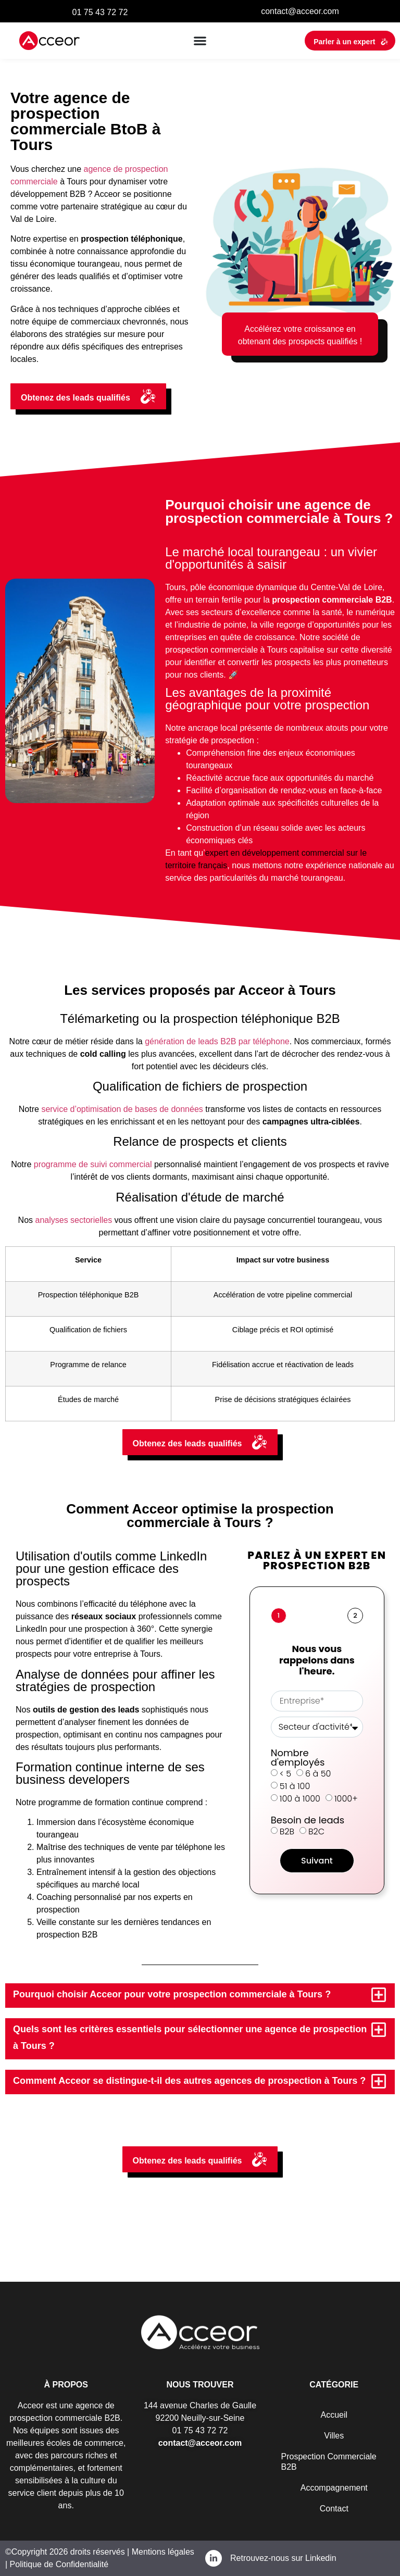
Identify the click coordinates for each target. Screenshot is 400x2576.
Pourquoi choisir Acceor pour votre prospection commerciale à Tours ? (172, 1994)
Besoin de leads (307, 1820)
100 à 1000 (300, 1799)
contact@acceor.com (300, 11)
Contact (334, 2508)
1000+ (346, 1799)
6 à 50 (318, 1774)
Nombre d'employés (298, 1757)
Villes (334, 2435)
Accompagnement (334, 2487)
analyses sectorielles (74, 1220)
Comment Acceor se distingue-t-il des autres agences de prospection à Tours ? (189, 2080)
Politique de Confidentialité (59, 2564)
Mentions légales (161, 2551)
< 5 (285, 1774)
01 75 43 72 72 (100, 12)
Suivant (317, 1861)
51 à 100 (295, 1786)
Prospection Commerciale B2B (329, 2461)
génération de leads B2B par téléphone (217, 1041)
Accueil (333, 2414)
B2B (287, 1831)
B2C (316, 1831)
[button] (200, 41)
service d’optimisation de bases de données (122, 1109)
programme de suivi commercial (93, 1164)
